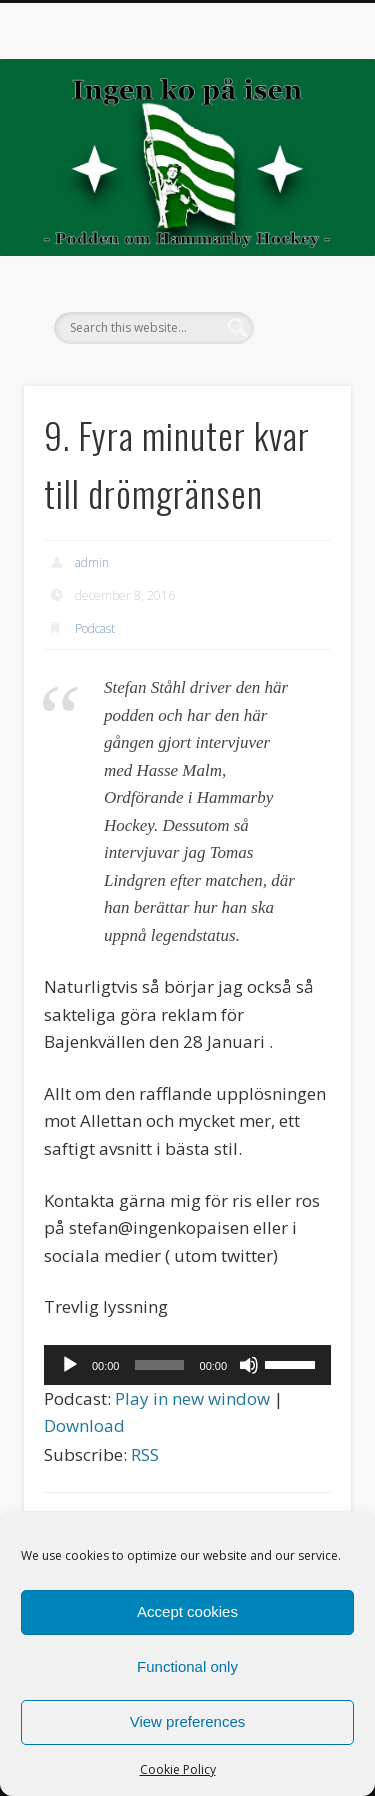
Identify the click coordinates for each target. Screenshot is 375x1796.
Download (84, 1425)
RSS (145, 1454)
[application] (187, 1365)
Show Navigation (303, 179)
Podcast (95, 628)
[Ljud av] (249, 1365)
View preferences (188, 1721)
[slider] (159, 1365)
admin (92, 562)
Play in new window (192, 1398)
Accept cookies (187, 1611)
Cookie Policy (178, 1769)
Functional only (187, 1666)
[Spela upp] (70, 1365)
